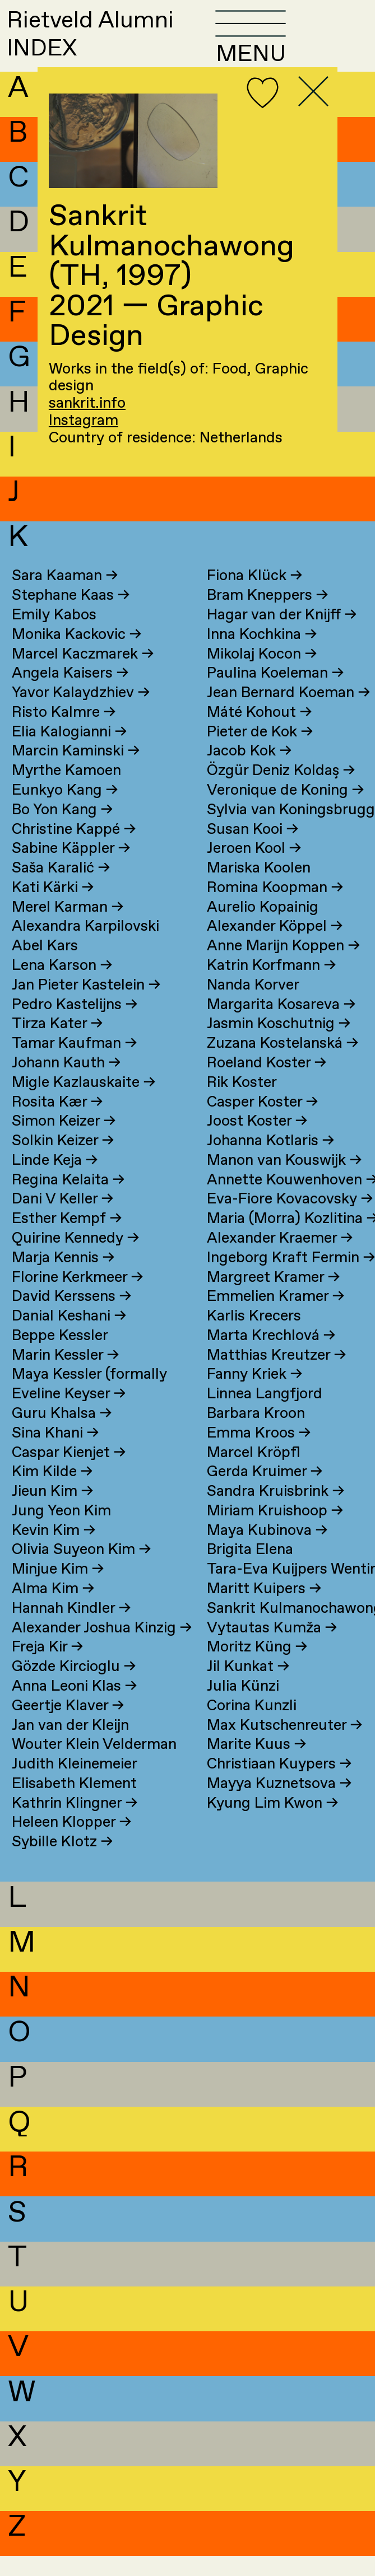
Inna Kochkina (262, 655)
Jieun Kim (52, 1512)
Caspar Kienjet (69, 1473)
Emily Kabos (54, 635)
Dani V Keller (62, 1219)
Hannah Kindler (71, 1629)
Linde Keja (55, 1181)
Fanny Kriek (254, 1394)
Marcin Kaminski (76, 771)
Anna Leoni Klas (74, 1706)
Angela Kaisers (70, 693)
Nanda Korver (253, 1005)
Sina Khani (55, 1453)
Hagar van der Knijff (282, 635)
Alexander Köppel (274, 947)
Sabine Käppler (71, 869)
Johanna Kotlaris (270, 1161)
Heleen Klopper (71, 1842)
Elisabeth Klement (74, 1804)
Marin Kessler (65, 1375)
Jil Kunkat (248, 1687)
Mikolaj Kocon (262, 674)
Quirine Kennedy (75, 1258)
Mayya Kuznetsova (279, 1804)
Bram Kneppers (267, 616)
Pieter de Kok (260, 752)
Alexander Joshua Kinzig (102, 1648)
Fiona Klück (254, 596)
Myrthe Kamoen (66, 791)
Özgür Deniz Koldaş (281, 791)
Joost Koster (257, 1141)
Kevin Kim (53, 1551)
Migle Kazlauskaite (83, 1103)
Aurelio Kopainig (262, 927)
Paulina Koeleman (275, 693)
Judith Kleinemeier (74, 1784)
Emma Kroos (259, 1453)
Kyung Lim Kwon (272, 1823)
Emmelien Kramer (275, 1317)
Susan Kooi (252, 850)
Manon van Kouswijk (284, 1181)
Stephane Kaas (70, 616)
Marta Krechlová (271, 1356)
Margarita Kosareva (281, 1025)
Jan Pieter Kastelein (86, 1005)
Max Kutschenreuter (284, 1746)
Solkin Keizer (63, 1161)
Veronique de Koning (285, 810)
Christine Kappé (74, 850)
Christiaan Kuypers (279, 1784)
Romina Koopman (275, 908)
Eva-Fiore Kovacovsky (290, 1219)
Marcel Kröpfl (253, 1473)
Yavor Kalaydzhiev (81, 713)
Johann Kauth (66, 1083)
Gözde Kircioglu (74, 1687)
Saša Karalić (61, 888)
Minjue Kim (58, 1589)
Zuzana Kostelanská (282, 1064)
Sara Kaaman (65, 596)
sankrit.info (87, 403)
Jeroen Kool (254, 869)
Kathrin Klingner (74, 1823)
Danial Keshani (69, 1336)
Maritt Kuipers (264, 1609)
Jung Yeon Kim (61, 1531)
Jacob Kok (249, 771)
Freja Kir (47, 1667)
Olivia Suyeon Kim (81, 1570)
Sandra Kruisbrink (275, 1512)
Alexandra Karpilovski (85, 947)
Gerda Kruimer (264, 1492)
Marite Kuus (256, 1765)
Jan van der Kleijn (70, 1746)
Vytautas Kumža (272, 1648)
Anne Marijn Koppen (283, 966)
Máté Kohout (259, 733)
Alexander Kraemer (280, 1258)
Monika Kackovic (76, 655)
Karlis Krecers (254, 1336)
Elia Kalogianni (69, 752)
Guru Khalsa (62, 1434)
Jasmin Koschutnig (278, 1044)
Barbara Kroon (256, 1434)
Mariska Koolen (259, 888)
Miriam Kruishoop (275, 1531)
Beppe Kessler (60, 1356)
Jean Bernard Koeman (288, 713)
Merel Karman (67, 927)
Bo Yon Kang (62, 830)
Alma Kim (53, 1609)
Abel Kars (45, 966)
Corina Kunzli (252, 1726)
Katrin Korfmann (271, 986)
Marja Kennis (63, 1278)
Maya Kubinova (267, 1551)
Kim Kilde (52, 1492)
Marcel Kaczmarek (83, 674)
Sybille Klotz (62, 1862)
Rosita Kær (57, 1122)
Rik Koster (242, 1103)
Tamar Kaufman (74, 1064)
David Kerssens (71, 1317)
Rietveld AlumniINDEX (115, 44)
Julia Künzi (243, 1706)
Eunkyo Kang (65, 810)
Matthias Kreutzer (276, 1375)
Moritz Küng (257, 1667)
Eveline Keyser (69, 1414)
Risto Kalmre (63, 733)
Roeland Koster (266, 1083)
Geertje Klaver (68, 1726)
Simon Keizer (63, 1141)
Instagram (83, 421)
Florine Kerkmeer (77, 1298)
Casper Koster (262, 1122)
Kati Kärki (53, 908)
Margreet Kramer (273, 1298)
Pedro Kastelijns (74, 1025)
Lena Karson (62, 986)
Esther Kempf (67, 1239)
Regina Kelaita (68, 1200)
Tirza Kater (57, 1044)
